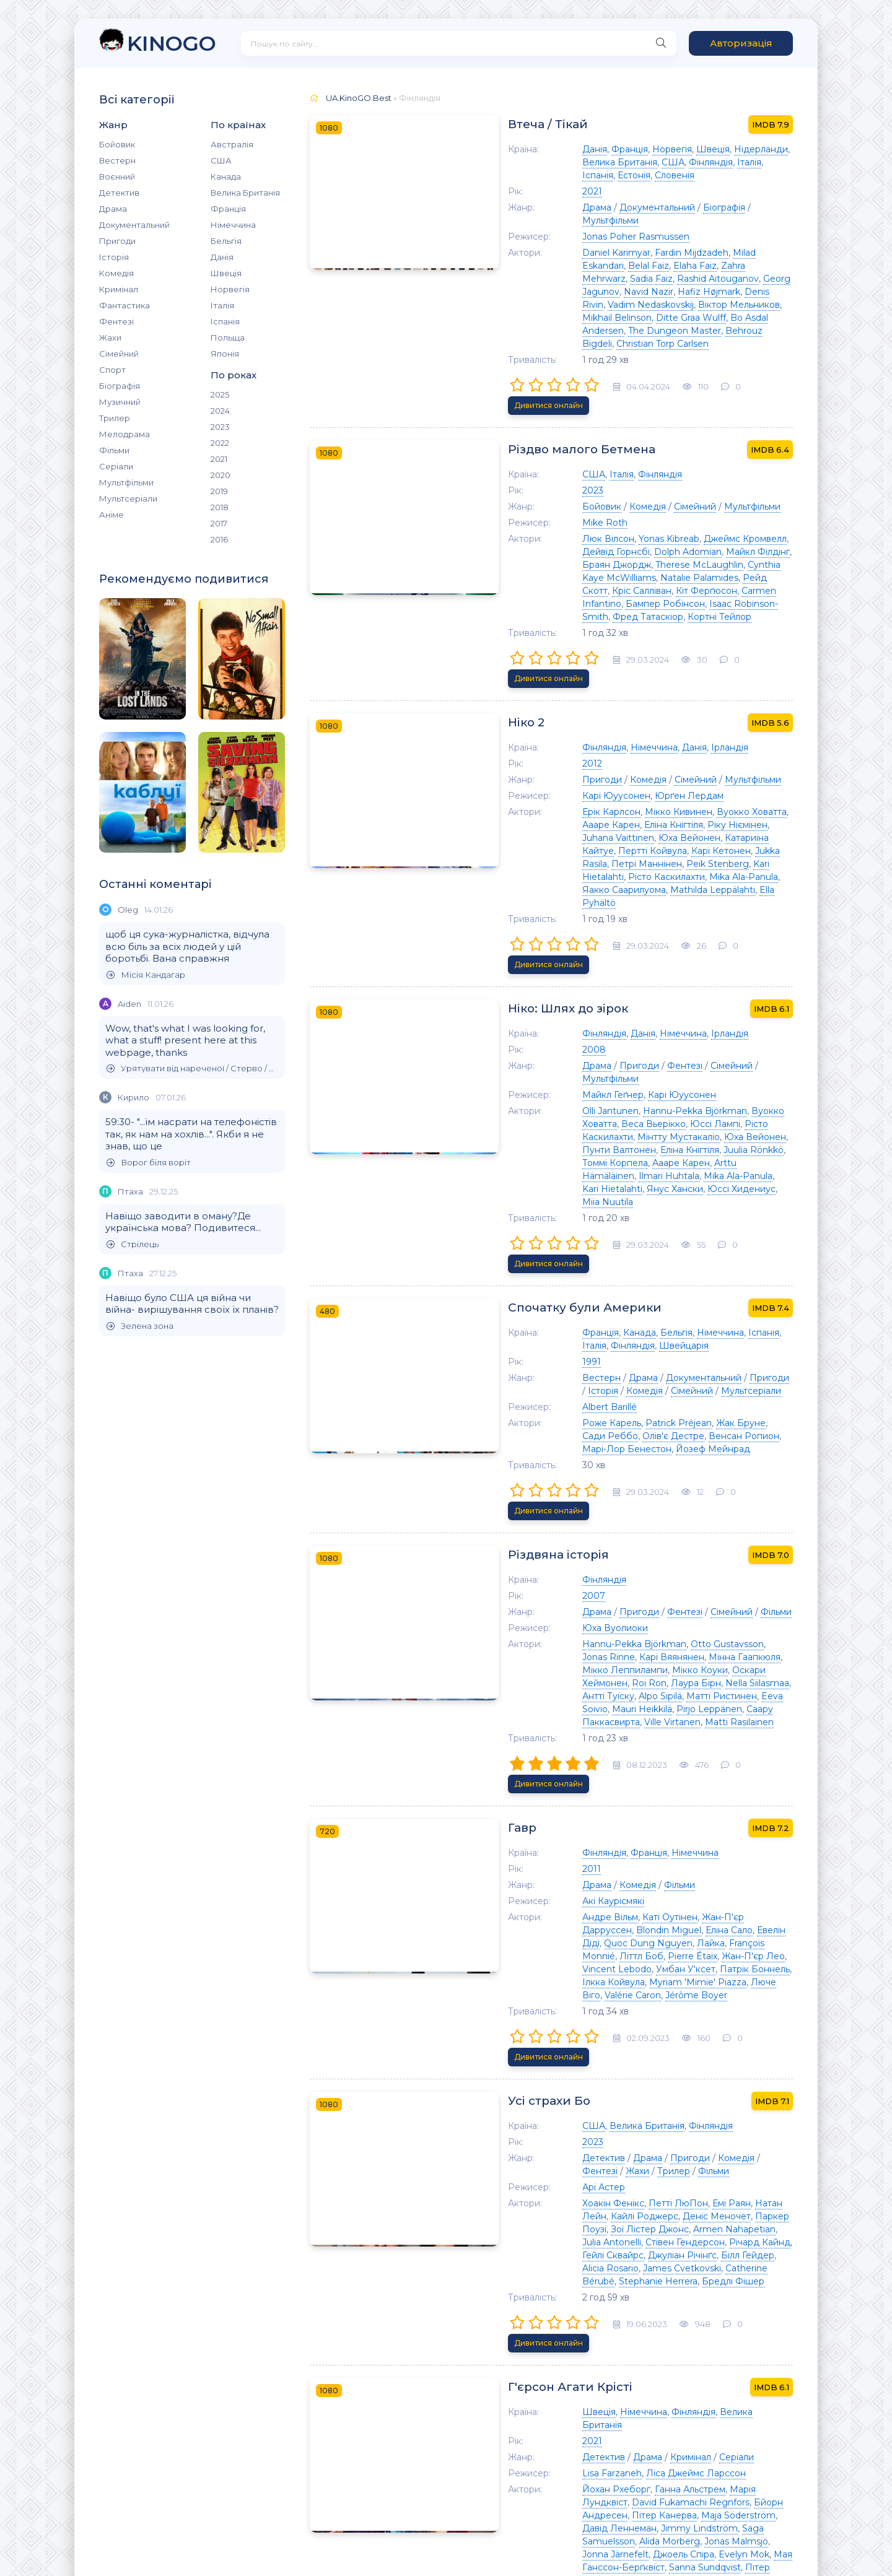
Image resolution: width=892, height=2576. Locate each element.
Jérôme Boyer (676, 1662)
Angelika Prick (587, 2348)
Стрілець (133, 1244)
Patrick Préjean (598, 1192)
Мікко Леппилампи (669, 1395)
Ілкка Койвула (671, 1649)
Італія (222, 305)
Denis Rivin (688, 252)
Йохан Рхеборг (536, 2093)
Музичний (120, 402)
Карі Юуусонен (536, 680)
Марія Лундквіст (686, 2093)
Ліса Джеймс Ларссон (615, 2077)
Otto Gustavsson (646, 1382)
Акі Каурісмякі (533, 1594)
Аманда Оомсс (655, 2348)
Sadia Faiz (619, 239)
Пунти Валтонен (583, 964)
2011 (511, 1562)
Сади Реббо (717, 1192)
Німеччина (233, 225)
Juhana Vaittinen (665, 709)
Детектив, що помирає (503, 2246)
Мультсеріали (128, 498)
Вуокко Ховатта (671, 696)
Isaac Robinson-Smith (595, 520)
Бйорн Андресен (635, 2106)
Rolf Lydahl (562, 2374)
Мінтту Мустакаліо (722, 951)
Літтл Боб (561, 1636)
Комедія (116, 273)
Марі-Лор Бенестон (659, 1205)
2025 (220, 394)
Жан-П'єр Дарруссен (668, 1610)
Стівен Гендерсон (691, 1878)
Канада (226, 176)
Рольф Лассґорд (539, 2335)
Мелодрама (124, 434)
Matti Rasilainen (758, 1434)
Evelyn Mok (592, 2145)
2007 (513, 1333)
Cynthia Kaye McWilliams (611, 494)
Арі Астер (523, 1836)
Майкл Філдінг (605, 481)
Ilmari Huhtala (718, 977)
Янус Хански (628, 990)
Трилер (114, 418)
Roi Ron (604, 1408)
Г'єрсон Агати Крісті (495, 2004)
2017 (219, 523)
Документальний (134, 225)
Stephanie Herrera (704, 1904)
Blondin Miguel (752, 1610)
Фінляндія (551, 162)
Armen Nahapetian (543, 1878)
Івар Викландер (700, 2374)
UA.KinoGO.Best (358, 98)
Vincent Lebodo (743, 1636)
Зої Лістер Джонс (724, 1865)
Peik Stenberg (608, 735)
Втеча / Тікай (470, 124)
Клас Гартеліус (754, 2387)
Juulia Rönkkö (718, 964)
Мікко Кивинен (598, 696)
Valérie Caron (613, 1662)
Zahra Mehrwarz (558, 239)
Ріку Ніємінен (595, 709)
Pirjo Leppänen (534, 1434)
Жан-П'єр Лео (672, 1636)
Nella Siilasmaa (713, 1408)
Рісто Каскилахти (746, 735)
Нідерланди (680, 149)
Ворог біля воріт (149, 1163)
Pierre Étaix (612, 1636)
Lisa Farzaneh (531, 2077)
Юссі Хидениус (695, 990)
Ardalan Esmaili (636, 2361)
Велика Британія (245, 193)
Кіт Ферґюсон (626, 507)
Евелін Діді (577, 1623)
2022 (220, 443)
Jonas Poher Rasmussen (555, 210)
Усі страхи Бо (471, 1750)
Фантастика (124, 305)
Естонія (657, 162)
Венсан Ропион (575, 1205)
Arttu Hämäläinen (644, 977)
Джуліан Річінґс (634, 1891)
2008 (513, 889)
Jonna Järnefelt (725, 2132)
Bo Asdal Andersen (570, 278)
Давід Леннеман (595, 2119)
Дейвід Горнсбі (744, 468)
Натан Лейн (701, 1852)
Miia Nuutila (758, 990)
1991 (511, 1131)
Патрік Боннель (601, 1649)
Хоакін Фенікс (533, 1852)
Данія (222, 257)
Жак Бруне (660, 1192)
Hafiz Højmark (628, 252)
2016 (219, 539)
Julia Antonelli (617, 1878)
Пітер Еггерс (577, 2158)
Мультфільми (126, 482)
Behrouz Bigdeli (747, 278)
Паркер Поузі (650, 1865)
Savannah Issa (722, 2348)
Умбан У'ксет (531, 1649)
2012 (512, 648)
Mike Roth (524, 452)
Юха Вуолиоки (534, 1366)
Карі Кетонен (687, 722)
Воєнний (117, 176)
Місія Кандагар (146, 975)
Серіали (116, 466)
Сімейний (119, 354)
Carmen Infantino (699, 507)
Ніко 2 (447, 607)
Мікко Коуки (744, 1395)
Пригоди (117, 241)
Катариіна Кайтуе (541, 722)
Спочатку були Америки (507, 1077)
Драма (113, 209)
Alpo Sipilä (555, 1421)
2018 (220, 507)
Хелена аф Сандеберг (629, 2335)
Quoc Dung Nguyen (650, 1623)
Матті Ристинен (616, 1421)
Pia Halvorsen (639, 2158)
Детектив (119, 193)
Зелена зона (140, 1326)
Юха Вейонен (736, 709)
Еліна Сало (525, 1623)
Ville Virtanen (691, 1434)
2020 (220, 475)
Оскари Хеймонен (542, 1408)
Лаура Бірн (651, 1408)
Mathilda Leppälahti (705, 748)
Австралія (232, 144)
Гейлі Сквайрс (565, 1891)
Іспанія (225, 321)
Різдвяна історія (481, 1293)
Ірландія (649, 632)
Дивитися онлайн (752, 334)
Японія (225, 354)
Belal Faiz (744, 226)
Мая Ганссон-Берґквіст (674, 2145)
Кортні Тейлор (754, 520)
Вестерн (117, 160)
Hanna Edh (693, 2387)
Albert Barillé (529, 1176)
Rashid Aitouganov (686, 239)
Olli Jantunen (530, 938)
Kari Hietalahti (674, 735)
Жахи (110, 337)
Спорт (112, 370)
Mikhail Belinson (683, 265)
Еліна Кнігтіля (531, 709)
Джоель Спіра (532, 2145)
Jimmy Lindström (674, 2119)
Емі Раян (651, 1852)
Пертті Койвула (618, 722)
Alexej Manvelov (718, 2335)
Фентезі (116, 321)
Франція (228, 209)
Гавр (442, 1521)
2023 (220, 427)
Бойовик (117, 144)
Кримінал (118, 289)
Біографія (119, 386)
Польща (228, 337)
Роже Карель (531, 1192)
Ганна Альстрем (609, 2093)
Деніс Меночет (582, 1865)
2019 (219, 491)
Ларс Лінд (641, 2387)
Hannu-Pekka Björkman (614, 938)
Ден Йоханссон (625, 2374)
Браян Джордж (676, 481)
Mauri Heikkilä (740, 1421)
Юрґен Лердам (608, 680)
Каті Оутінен (589, 1610)
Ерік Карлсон (531, 696)
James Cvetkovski (541, 1904)
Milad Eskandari (685, 226)
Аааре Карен (739, 696)
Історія (114, 257)
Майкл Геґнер (532, 922)
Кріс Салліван (561, 507)
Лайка (713, 1623)
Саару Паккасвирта (615, 1434)
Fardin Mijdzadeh (611, 226)
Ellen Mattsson (581, 2387)
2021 (219, 459)
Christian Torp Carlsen (548, 291)
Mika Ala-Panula (536, 748)
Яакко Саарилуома (616, 748)
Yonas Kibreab (588, 468)
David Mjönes (570, 2361)
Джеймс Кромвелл (664, 468)
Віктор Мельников (603, 265)
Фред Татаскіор (682, 520)
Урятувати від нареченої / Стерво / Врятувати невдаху (193, 1068)
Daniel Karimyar (536, 226)
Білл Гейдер (700, 1891)
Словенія (698, 162)
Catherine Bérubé (622, 1904)
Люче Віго (557, 1662)
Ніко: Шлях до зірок (492, 849)
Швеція (226, 273)
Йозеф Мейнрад (745, 1205)
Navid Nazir (568, 252)
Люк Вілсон (528, 468)
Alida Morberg (589, 2132)
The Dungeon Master (662, 278)
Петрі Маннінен (537, 735)
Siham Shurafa (704, 2158)
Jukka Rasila (747, 722)
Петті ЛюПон (597, 1852)
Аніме (111, 515)
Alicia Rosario (759, 1891)
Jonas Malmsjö (656, 2132)
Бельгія (226, 241)
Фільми (114, 450)
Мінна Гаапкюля (586, 1395)
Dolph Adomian (535, 481)
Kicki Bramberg (706, 2361)
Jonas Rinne (714, 1382)
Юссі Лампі (571, 951)
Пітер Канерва (710, 2106)
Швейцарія (526, 1115)
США (221, 160)
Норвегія (230, 289)
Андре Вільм (530, 1610)
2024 (220, 411)
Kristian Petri (529, 2319)
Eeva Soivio (681, 1421)
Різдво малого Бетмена (505, 379)
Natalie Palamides (709, 494)
